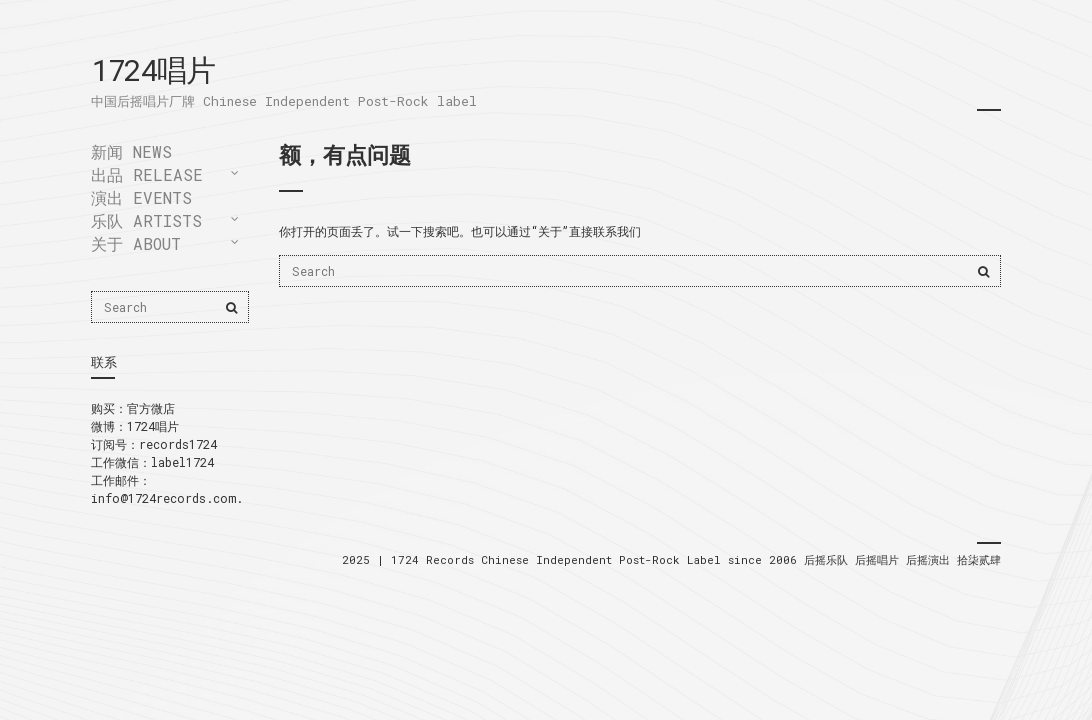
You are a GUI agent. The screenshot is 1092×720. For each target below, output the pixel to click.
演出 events (141, 197)
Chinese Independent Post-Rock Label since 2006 (642, 559)
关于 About (136, 243)
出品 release (147, 174)
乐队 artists (146, 220)
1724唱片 (152, 69)
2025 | (366, 559)
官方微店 (151, 408)
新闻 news (131, 151)
